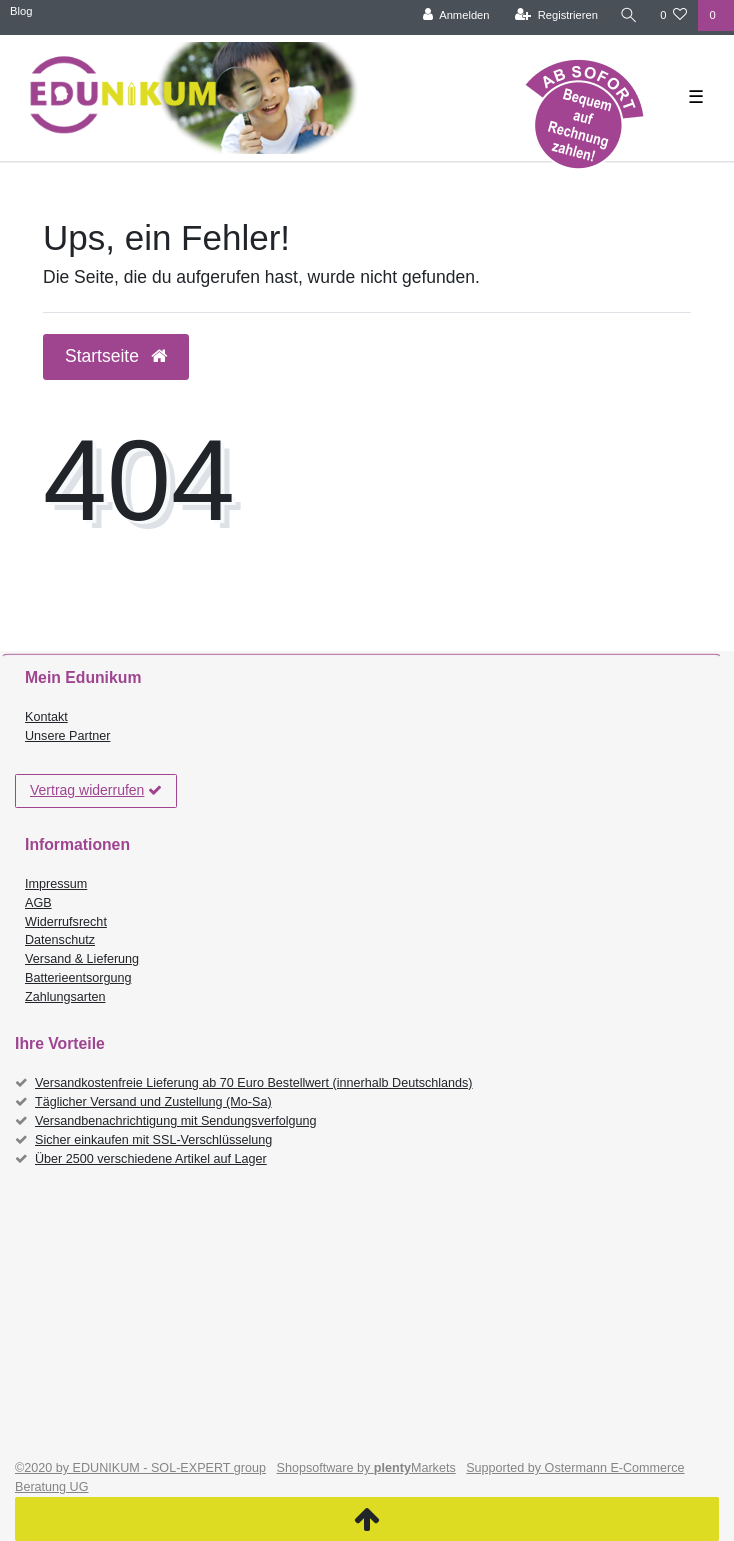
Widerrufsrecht (66, 922)
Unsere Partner (67, 736)
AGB (38, 903)
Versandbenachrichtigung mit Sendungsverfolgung (175, 1121)
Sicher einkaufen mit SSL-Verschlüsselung (153, 1140)
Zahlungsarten (65, 997)
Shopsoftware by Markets (366, 1468)
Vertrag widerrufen (96, 791)
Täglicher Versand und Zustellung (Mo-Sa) (153, 1102)
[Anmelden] (456, 15)
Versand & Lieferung (82, 959)
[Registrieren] (556, 15)
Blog (21, 11)
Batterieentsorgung (78, 978)
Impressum (56, 884)
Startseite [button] (116, 356)
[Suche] (629, 15)
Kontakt (46, 717)
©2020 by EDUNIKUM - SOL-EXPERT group (140, 1468)
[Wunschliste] (673, 15)
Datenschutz (60, 940)
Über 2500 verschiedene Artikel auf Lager (151, 1159)
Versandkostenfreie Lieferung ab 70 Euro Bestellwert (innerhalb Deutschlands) (254, 1083)
